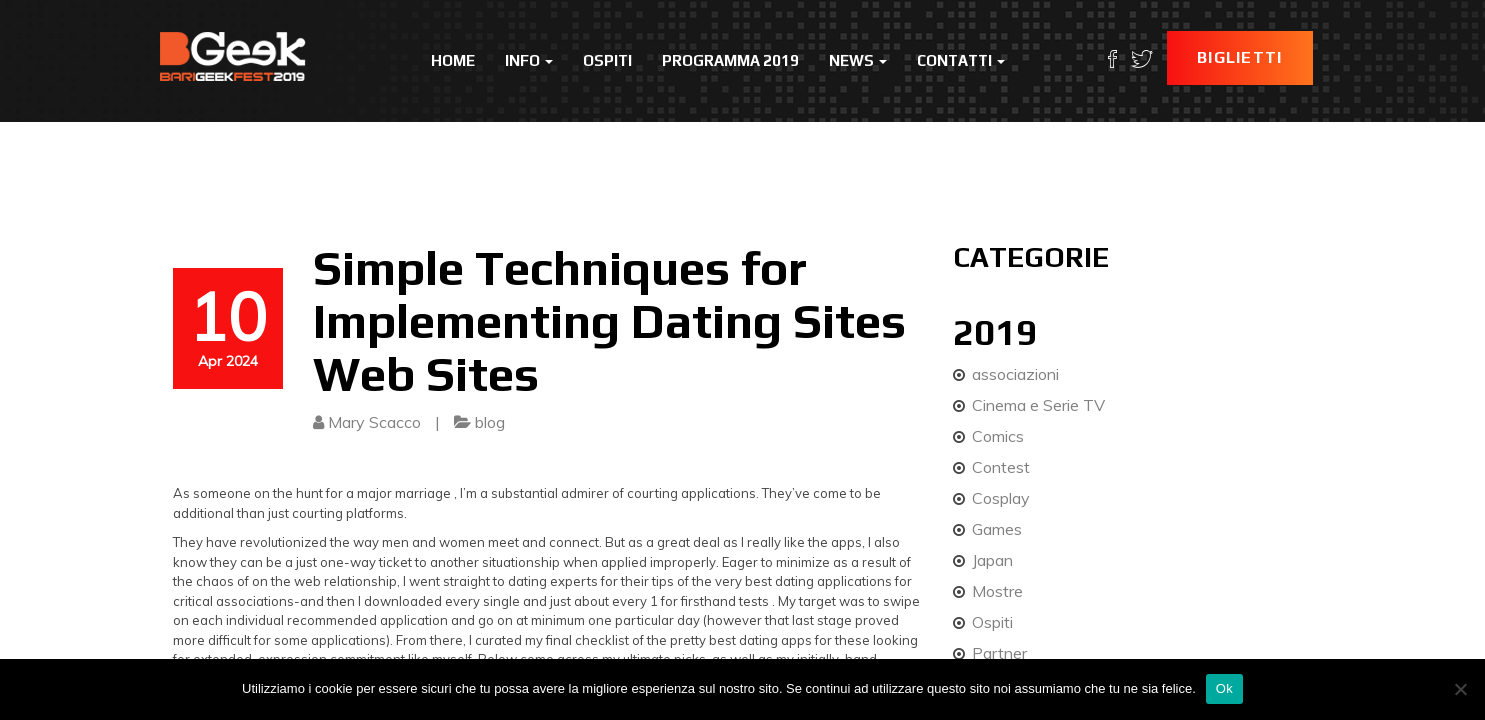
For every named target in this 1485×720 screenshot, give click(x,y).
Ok (1224, 688)
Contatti (961, 60)
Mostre (997, 591)
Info (529, 60)
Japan (992, 560)
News (858, 60)
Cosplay (1001, 498)
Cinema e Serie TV (1038, 405)
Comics (998, 436)
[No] (1460, 689)
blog (490, 422)
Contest (1001, 467)
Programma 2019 (730, 60)
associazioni (1015, 374)
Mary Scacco (374, 422)
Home (453, 60)
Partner (999, 653)
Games (997, 529)
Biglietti (1240, 57)
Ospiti (607, 60)
